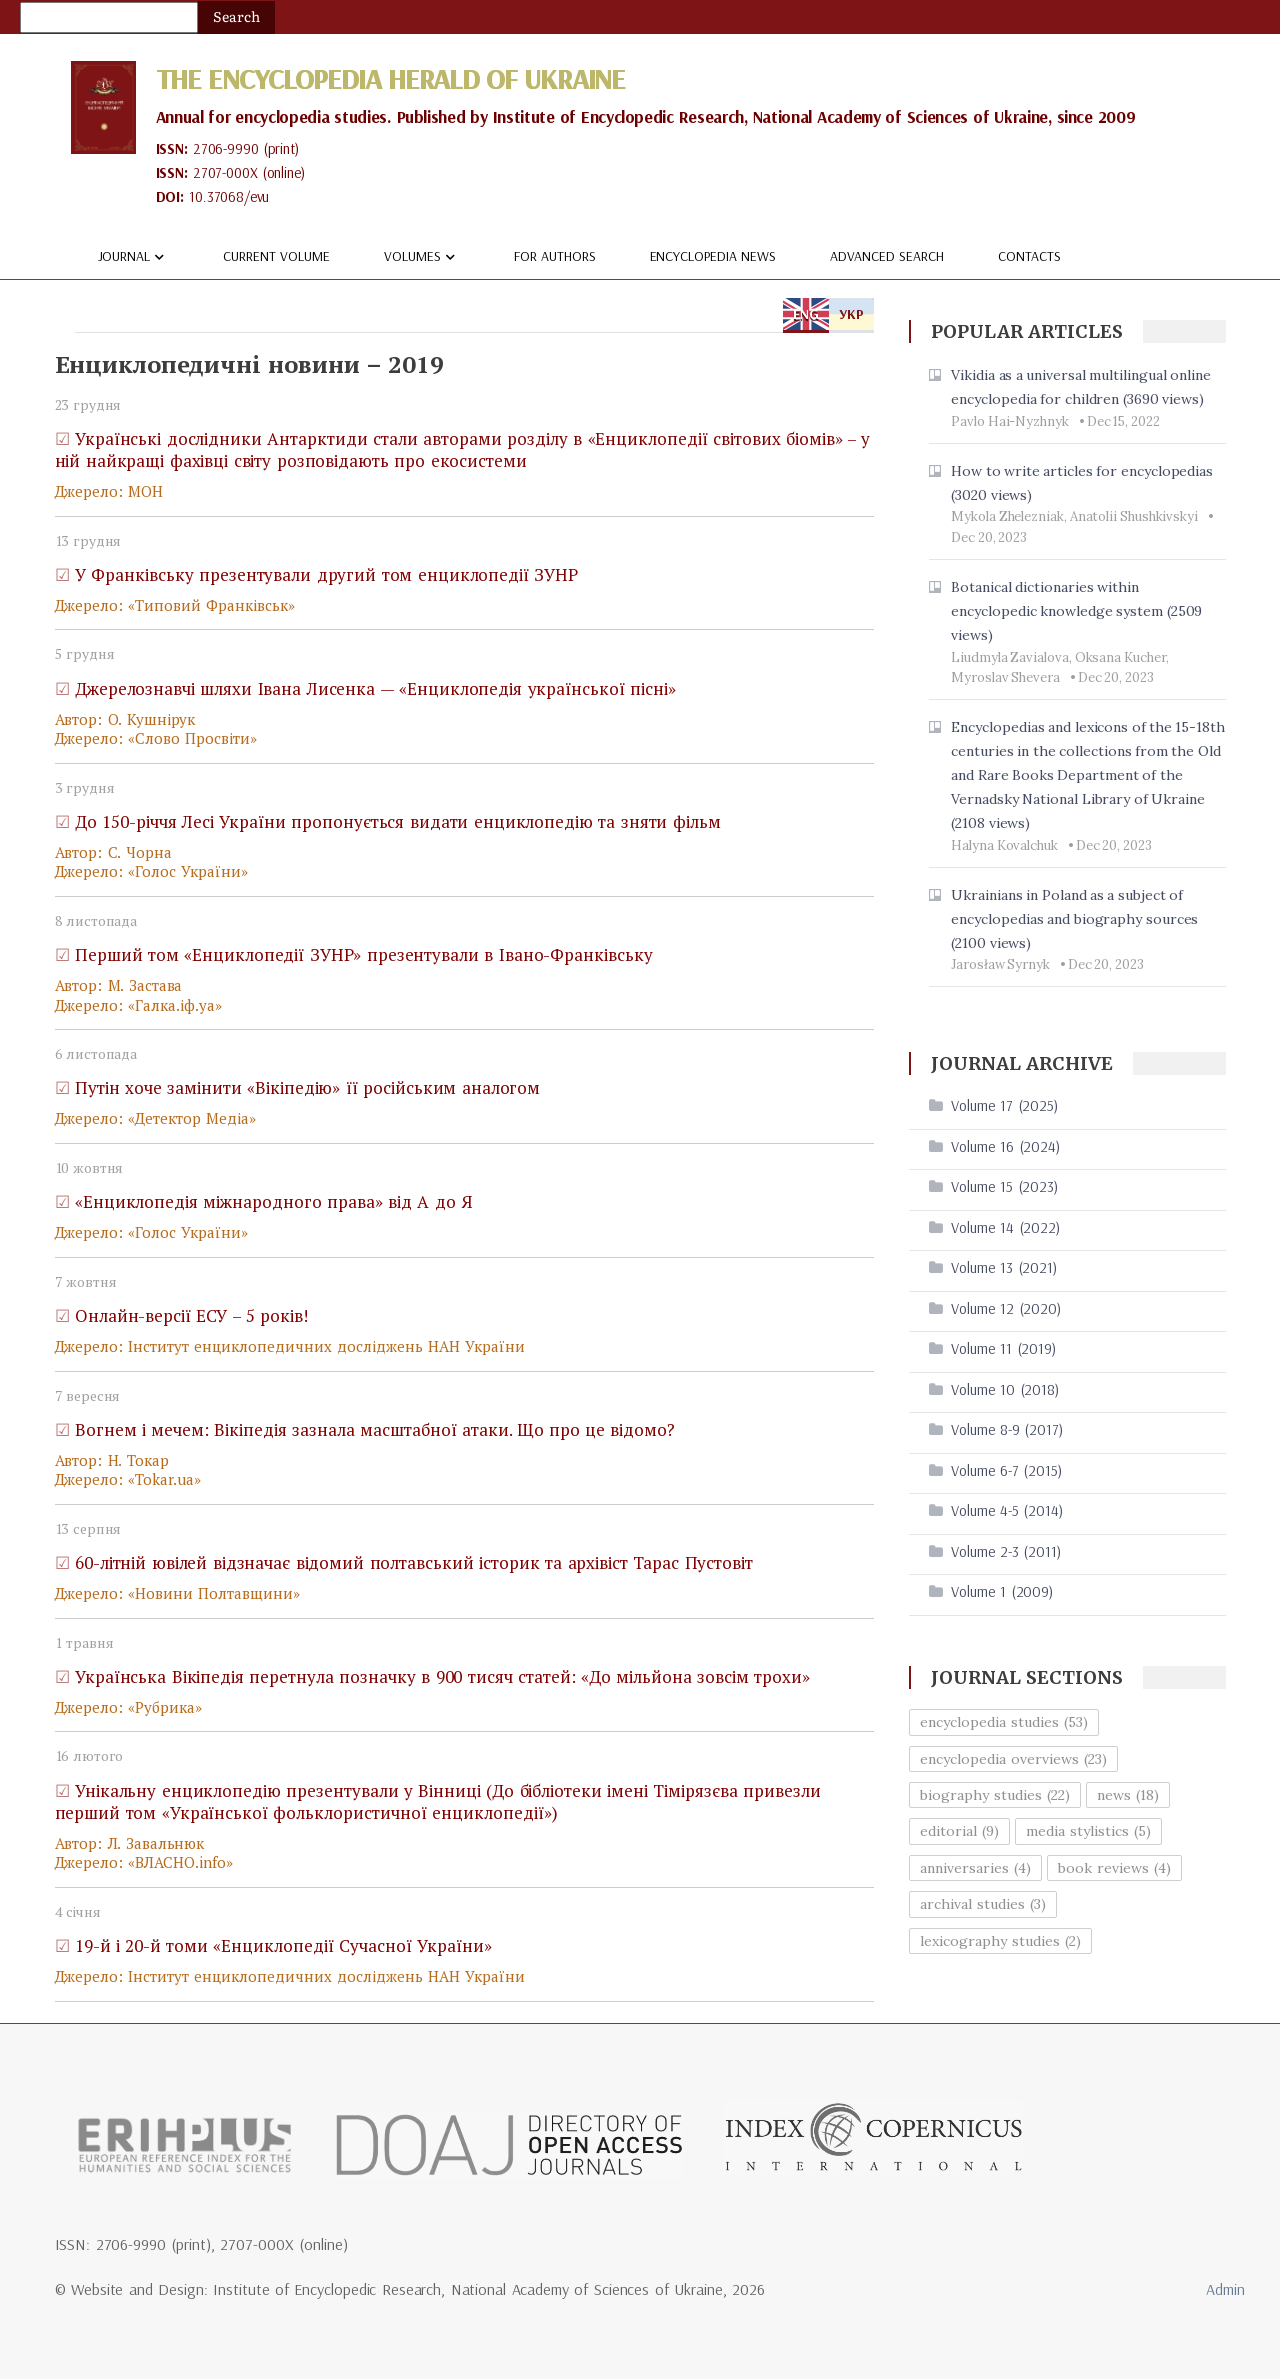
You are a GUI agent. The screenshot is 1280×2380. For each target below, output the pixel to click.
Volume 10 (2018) (1005, 1390)
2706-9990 (227, 149)
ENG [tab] (806, 315)
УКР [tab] (851, 315)
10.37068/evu (230, 197)
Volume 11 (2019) (1003, 1349)
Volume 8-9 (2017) (1007, 1430)
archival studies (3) (983, 1905)
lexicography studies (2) (1000, 1941)
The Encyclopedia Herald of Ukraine (402, 78)
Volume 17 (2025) (1004, 1106)
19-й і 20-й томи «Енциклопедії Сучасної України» (283, 1946)
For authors (555, 257)
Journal (134, 258)
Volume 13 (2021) (1004, 1268)
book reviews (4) (1114, 1869)
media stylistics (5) (1088, 1832)
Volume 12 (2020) (1006, 1309)
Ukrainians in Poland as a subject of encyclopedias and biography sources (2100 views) (1074, 919)
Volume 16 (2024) (1005, 1147)
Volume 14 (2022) (1005, 1228)
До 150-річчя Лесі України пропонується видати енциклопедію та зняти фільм (398, 822)
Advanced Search (887, 257)
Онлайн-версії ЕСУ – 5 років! (191, 1316)
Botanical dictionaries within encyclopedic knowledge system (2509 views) (1076, 612)
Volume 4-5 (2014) (1007, 1511)
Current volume (276, 257)
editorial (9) (959, 1832)
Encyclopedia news (713, 257)
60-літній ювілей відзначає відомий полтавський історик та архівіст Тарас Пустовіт (414, 1563)
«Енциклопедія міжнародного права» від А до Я (274, 1202)
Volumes (422, 258)
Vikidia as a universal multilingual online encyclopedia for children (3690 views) (1081, 388)
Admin (1225, 2290)
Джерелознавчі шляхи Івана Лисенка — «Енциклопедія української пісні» (375, 688)
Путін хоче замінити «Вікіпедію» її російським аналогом (308, 1088)
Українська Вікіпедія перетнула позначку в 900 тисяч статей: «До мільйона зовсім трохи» (442, 1677)
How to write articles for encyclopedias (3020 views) (1082, 484)
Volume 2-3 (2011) (1006, 1552)
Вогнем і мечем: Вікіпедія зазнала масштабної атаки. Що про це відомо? (375, 1430)
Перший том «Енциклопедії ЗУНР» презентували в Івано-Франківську (364, 955)
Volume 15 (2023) (1004, 1187)
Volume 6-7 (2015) (1006, 1471)
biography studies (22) (995, 1796)
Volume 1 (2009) (1002, 1592)
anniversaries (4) (975, 1869)
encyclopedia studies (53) (1004, 1723)
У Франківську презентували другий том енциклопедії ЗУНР (327, 575)
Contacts (1029, 257)
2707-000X (227, 173)
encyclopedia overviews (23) (1013, 1759)
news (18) (1128, 1796)
